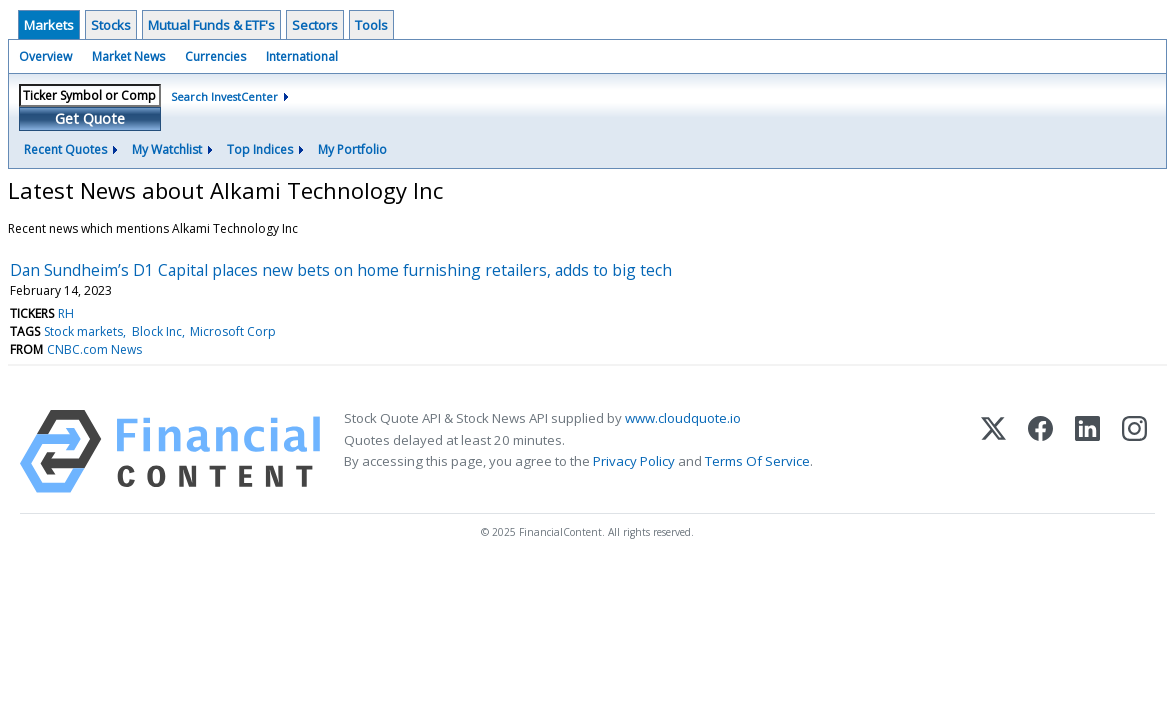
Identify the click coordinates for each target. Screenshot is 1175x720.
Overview (45, 56)
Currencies (215, 56)
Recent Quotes (65, 149)
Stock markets (83, 331)
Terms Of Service (757, 461)
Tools (371, 25)
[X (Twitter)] (993, 451)
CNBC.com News (94, 349)
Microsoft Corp (233, 331)
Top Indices (260, 149)
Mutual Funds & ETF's (211, 25)
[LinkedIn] (1087, 451)
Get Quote (90, 118)
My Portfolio (352, 149)
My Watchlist (167, 149)
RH (66, 313)
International (302, 56)
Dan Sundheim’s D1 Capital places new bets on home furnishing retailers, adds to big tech (341, 270)
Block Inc (157, 331)
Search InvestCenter (224, 96)
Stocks (111, 25)
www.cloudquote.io (683, 418)
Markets (49, 25)
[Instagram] (1134, 451)
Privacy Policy (634, 461)
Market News (128, 56)
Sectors (315, 25)
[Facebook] (1040, 451)
